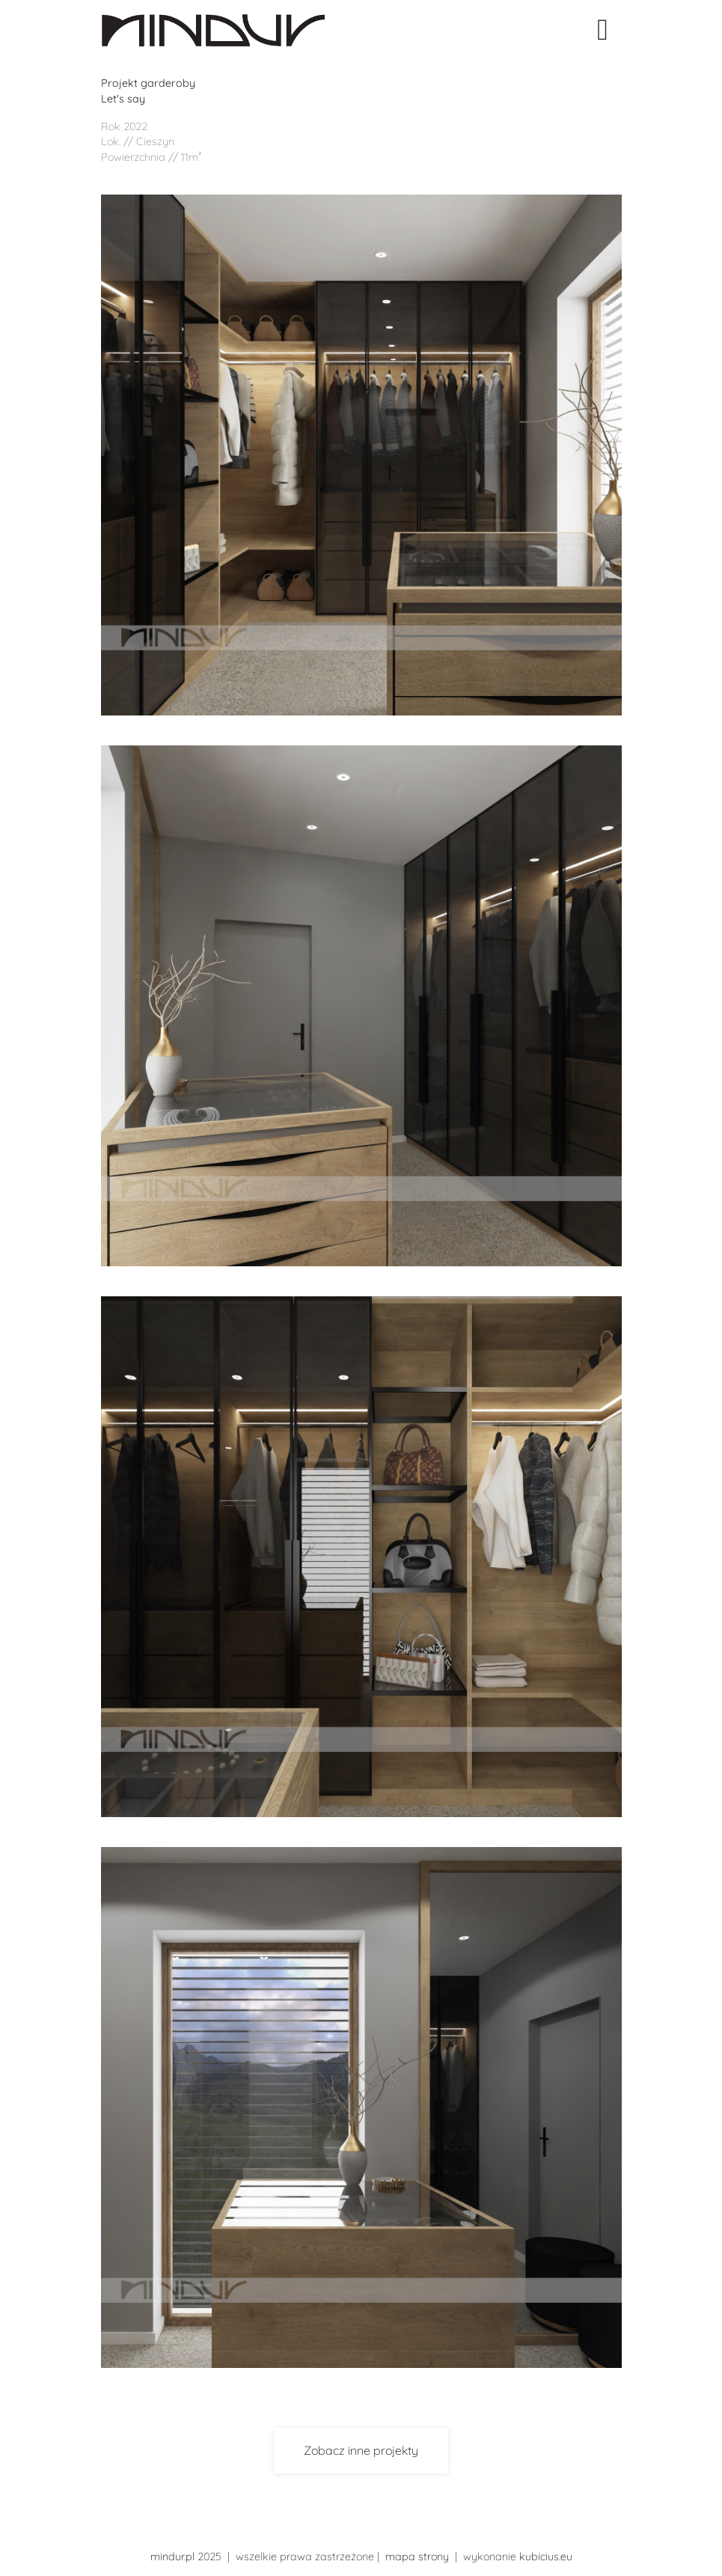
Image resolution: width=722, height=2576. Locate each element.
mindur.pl (172, 2556)
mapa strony (417, 2556)
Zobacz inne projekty (361, 2450)
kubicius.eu (545, 2556)
